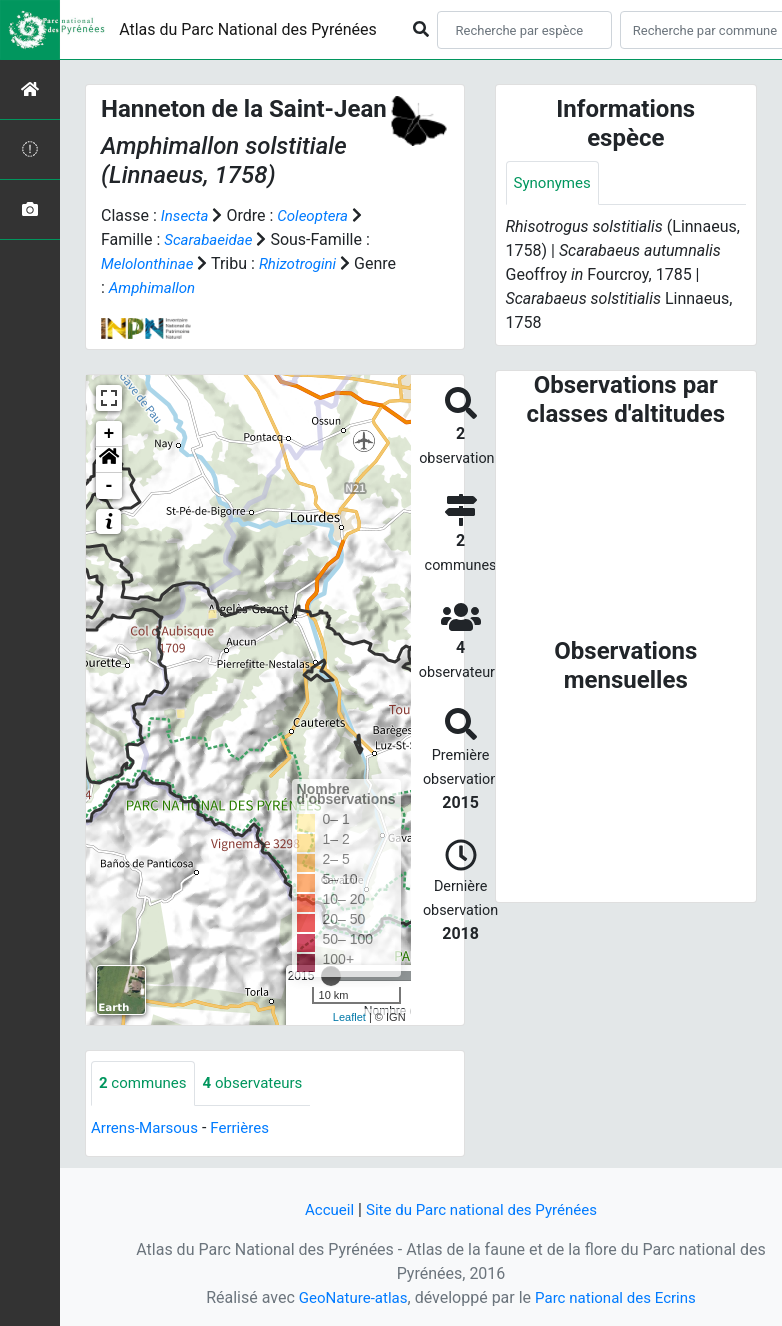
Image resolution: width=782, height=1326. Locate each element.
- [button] (109, 486)
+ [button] (109, 434)
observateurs (261, 1083)
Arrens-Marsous (148, 1128)
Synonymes (555, 183)
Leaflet (349, 1017)
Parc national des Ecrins (618, 1297)
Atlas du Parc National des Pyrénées (248, 29)
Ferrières (248, 1128)
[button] (109, 460)
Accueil (322, 1209)
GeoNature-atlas (348, 1297)
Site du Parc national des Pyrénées (483, 1209)
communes (145, 1083)
